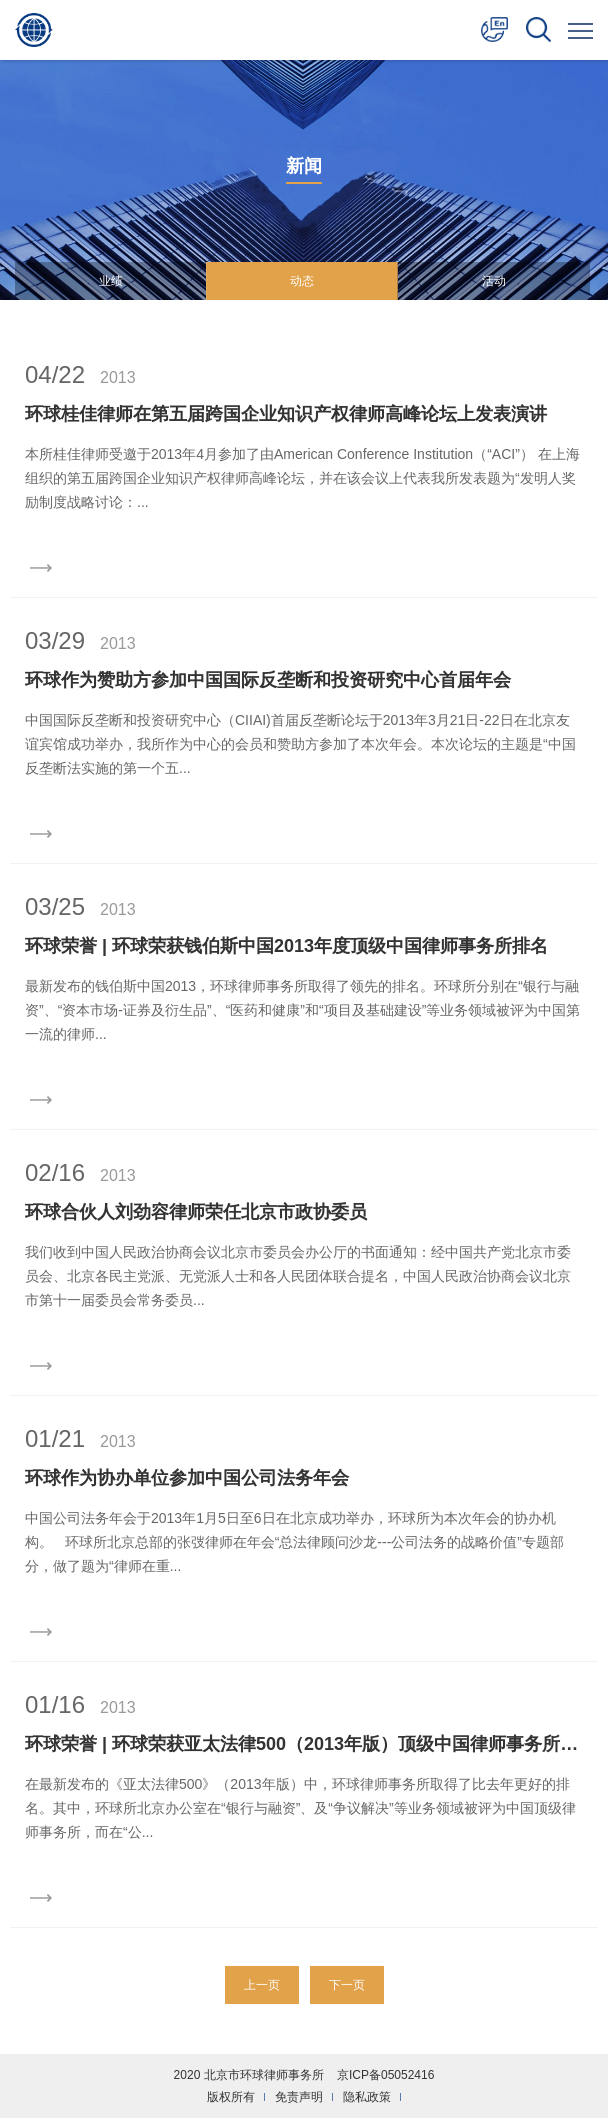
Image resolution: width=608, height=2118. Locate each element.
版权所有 (231, 2097)
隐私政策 (367, 2097)
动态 (302, 281)
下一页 (347, 1985)
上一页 (262, 1985)
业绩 (111, 281)
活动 (494, 281)
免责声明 (299, 2097)
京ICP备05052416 (385, 2075)
